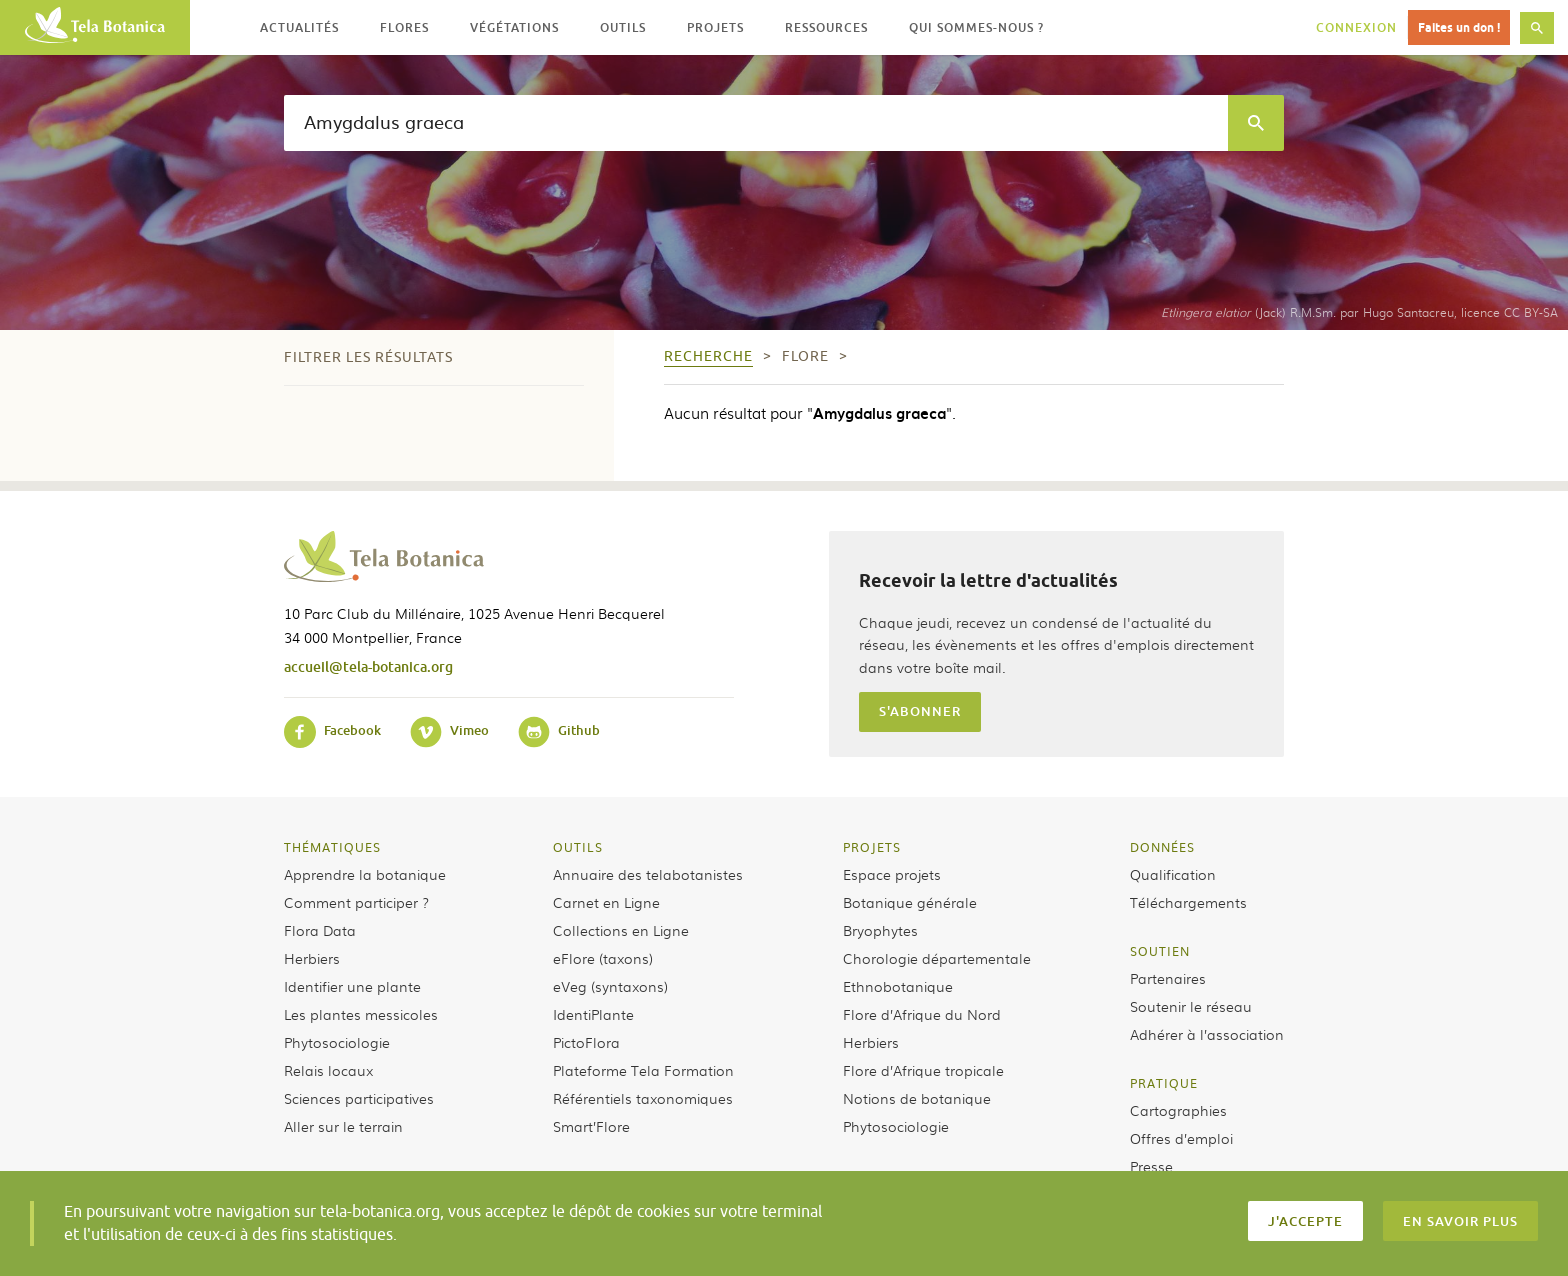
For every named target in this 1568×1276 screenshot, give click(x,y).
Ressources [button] (826, 27)
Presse (1151, 1166)
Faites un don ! (1459, 27)
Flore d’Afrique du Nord (922, 1014)
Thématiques (332, 847)
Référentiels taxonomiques (643, 1098)
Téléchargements (1188, 902)
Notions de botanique (917, 1098)
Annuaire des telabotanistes (648, 874)
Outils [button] (623, 27)
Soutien (1160, 951)
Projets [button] (715, 27)
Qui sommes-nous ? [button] (976, 27)
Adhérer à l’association (1207, 1034)
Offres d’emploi (1181, 1138)
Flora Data (320, 930)
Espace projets (892, 874)
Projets (872, 847)
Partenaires (1168, 978)
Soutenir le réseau (1191, 1006)
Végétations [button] (514, 27)
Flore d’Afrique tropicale (923, 1070)
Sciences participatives (359, 1098)
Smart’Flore (591, 1126)
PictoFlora (586, 1042)
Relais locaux (328, 1070)
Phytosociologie (337, 1042)
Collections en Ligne (621, 930)
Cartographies (1178, 1110)
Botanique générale (910, 902)
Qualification (1173, 874)
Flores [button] (404, 27)
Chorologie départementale (937, 958)
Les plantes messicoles (361, 1014)
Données (1162, 847)
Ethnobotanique (898, 986)
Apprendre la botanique (365, 874)
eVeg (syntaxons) (610, 986)
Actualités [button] (299, 27)
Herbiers (312, 958)
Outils (578, 847)
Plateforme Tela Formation (643, 1070)
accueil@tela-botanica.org (368, 666)
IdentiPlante (593, 1014)
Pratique (1164, 1083)
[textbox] (756, 123)
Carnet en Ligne (606, 902)
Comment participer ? (356, 902)
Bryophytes (880, 930)
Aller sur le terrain (343, 1126)
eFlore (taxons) (603, 958)
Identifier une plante (352, 986)
